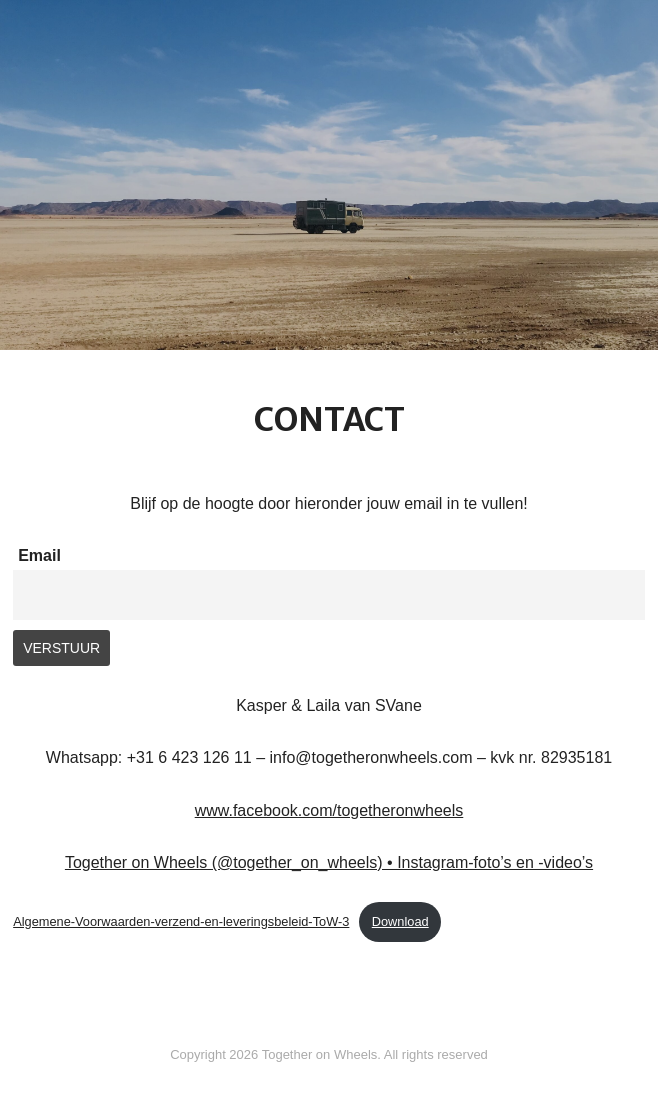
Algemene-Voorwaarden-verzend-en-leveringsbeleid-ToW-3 (181, 921)
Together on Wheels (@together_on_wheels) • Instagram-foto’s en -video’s (329, 862)
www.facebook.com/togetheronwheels (329, 810)
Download (400, 921)
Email (39, 555)
